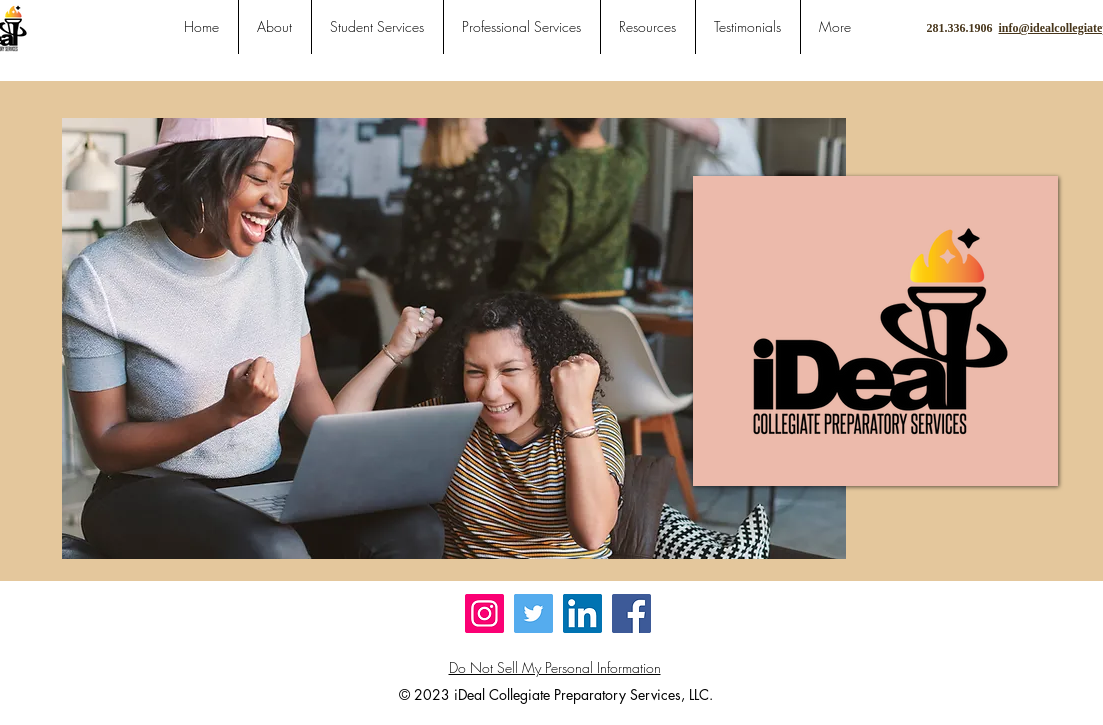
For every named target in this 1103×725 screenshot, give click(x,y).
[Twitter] (533, 613)
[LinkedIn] (582, 613)
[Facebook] (631, 613)
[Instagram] (484, 613)
